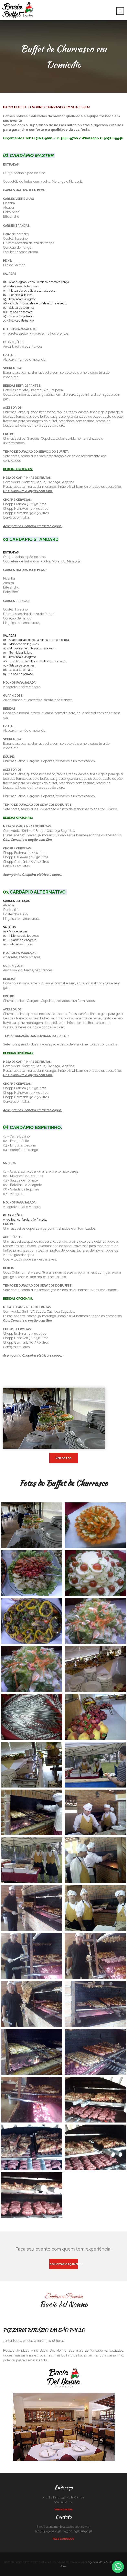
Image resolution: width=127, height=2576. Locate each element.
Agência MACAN (98, 2562)
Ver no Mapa (63, 2509)
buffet (44, 779)
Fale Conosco (63, 2538)
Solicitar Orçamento (64, 2264)
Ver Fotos (64, 1458)
